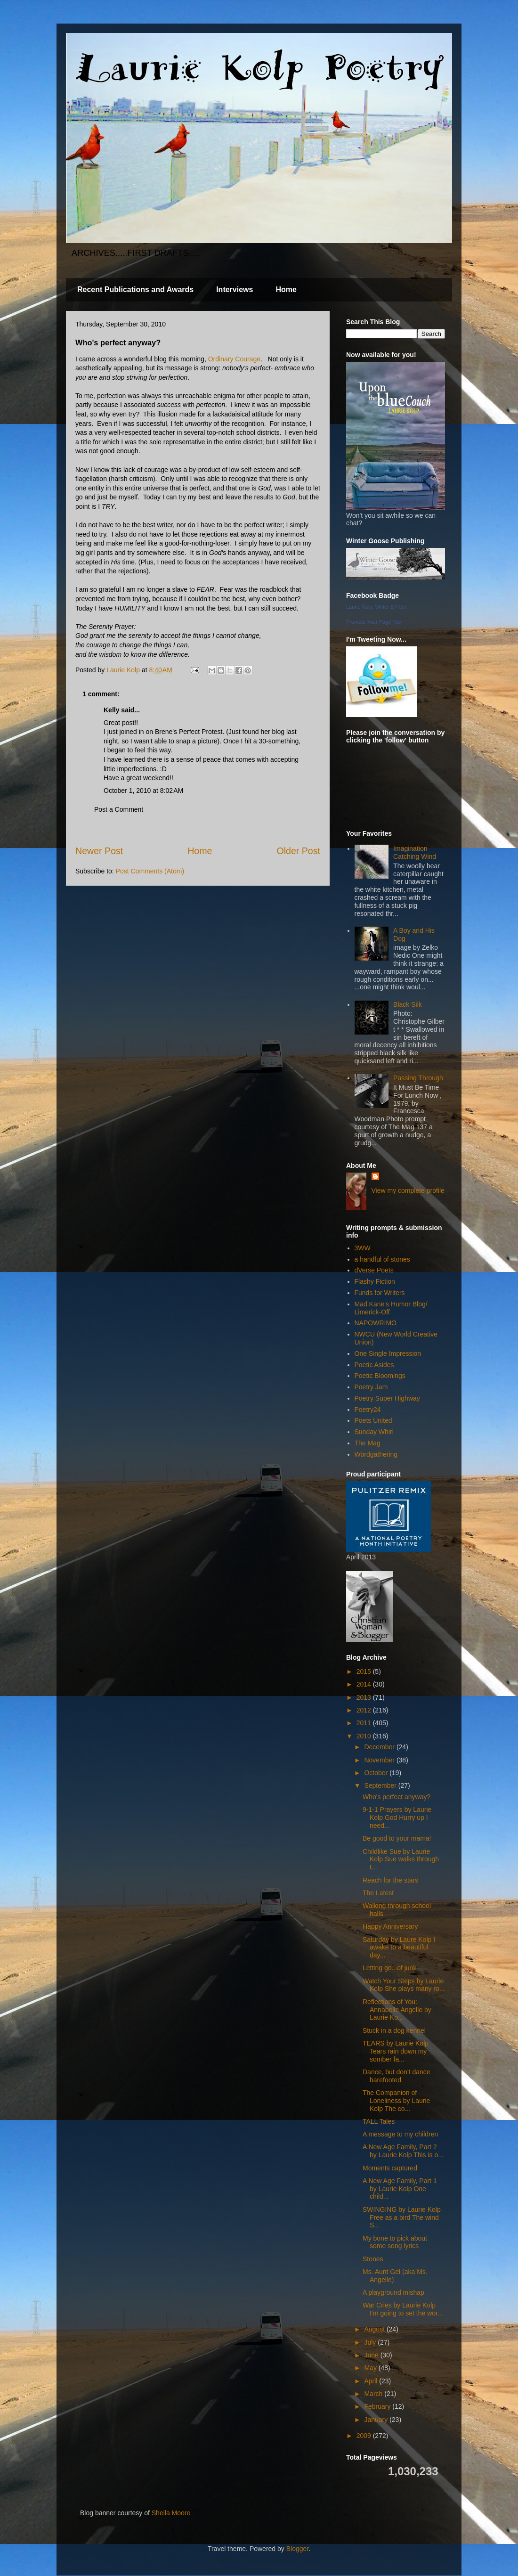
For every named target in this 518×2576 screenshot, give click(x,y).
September (381, 1785)
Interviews (234, 289)
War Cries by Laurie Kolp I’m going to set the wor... (403, 2309)
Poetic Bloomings (380, 1375)
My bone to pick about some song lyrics (395, 2242)
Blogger (297, 2548)
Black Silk (407, 1004)
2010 (364, 1736)
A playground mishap (393, 2292)
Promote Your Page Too (373, 622)
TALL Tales (379, 2121)
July (371, 2342)
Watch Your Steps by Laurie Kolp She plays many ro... (404, 1985)
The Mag (367, 1443)
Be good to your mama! (397, 1838)
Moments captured (390, 2168)
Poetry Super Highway (387, 1398)
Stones (373, 2259)
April (371, 2381)
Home (285, 289)
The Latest (378, 1893)
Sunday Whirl (374, 1431)
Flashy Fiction (375, 1281)
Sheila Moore (171, 2513)
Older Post (298, 851)
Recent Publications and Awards (135, 289)
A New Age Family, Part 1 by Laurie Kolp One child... (400, 2189)
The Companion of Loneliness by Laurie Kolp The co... (396, 2100)
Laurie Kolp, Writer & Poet (376, 607)
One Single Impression (388, 1353)
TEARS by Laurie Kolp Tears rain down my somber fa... (396, 2051)
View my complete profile (408, 1190)
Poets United (373, 1420)
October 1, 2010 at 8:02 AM (143, 790)
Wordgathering (376, 1454)
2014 (364, 1684)
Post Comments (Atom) (150, 871)
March (374, 2393)
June (372, 2355)
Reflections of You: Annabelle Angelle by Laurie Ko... (397, 2010)
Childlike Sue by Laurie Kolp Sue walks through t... (401, 1859)
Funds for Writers (380, 1292)
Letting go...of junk (389, 1968)
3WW (363, 1248)
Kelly (111, 710)
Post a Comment (118, 809)
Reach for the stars (390, 1880)
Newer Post (99, 851)
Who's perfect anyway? (396, 1797)
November (380, 1760)
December (380, 1747)
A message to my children (400, 2134)
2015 (364, 1671)
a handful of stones (382, 1259)
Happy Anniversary (390, 1926)
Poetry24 (368, 1409)
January (376, 2419)
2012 (364, 1710)
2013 (364, 1697)
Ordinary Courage (234, 359)
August (375, 2329)
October (376, 1773)
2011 (364, 1723)
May (371, 2368)
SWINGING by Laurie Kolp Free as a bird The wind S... (402, 2217)
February (378, 2406)
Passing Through (418, 1078)
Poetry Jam (371, 1387)
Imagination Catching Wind (414, 852)
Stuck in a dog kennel (394, 2030)
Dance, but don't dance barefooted (396, 2076)
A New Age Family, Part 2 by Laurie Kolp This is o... (403, 2151)
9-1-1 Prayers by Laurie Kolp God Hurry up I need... (397, 1817)
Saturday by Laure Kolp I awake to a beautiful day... (399, 1947)
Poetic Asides (374, 1365)
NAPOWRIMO (376, 1323)
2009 (364, 2435)
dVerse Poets (374, 1270)
